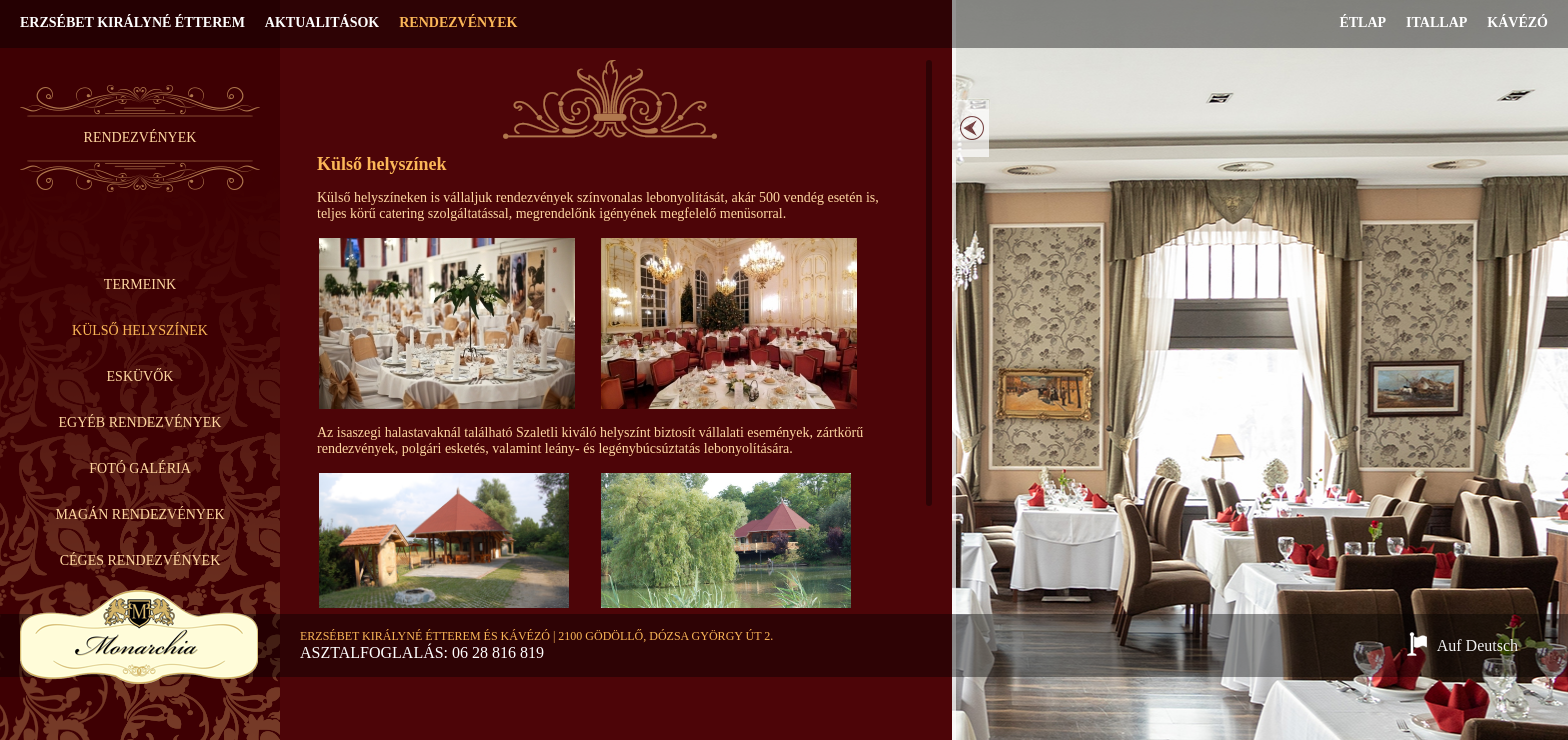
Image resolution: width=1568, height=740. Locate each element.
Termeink (140, 284)
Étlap (1362, 22)
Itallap (1436, 22)
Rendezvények (458, 22)
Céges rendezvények (140, 560)
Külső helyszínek (140, 330)
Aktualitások (322, 22)
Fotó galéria (140, 468)
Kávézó (1517, 22)
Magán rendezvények (139, 514)
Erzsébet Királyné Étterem (132, 22)
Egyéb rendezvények (140, 422)
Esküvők (140, 376)
